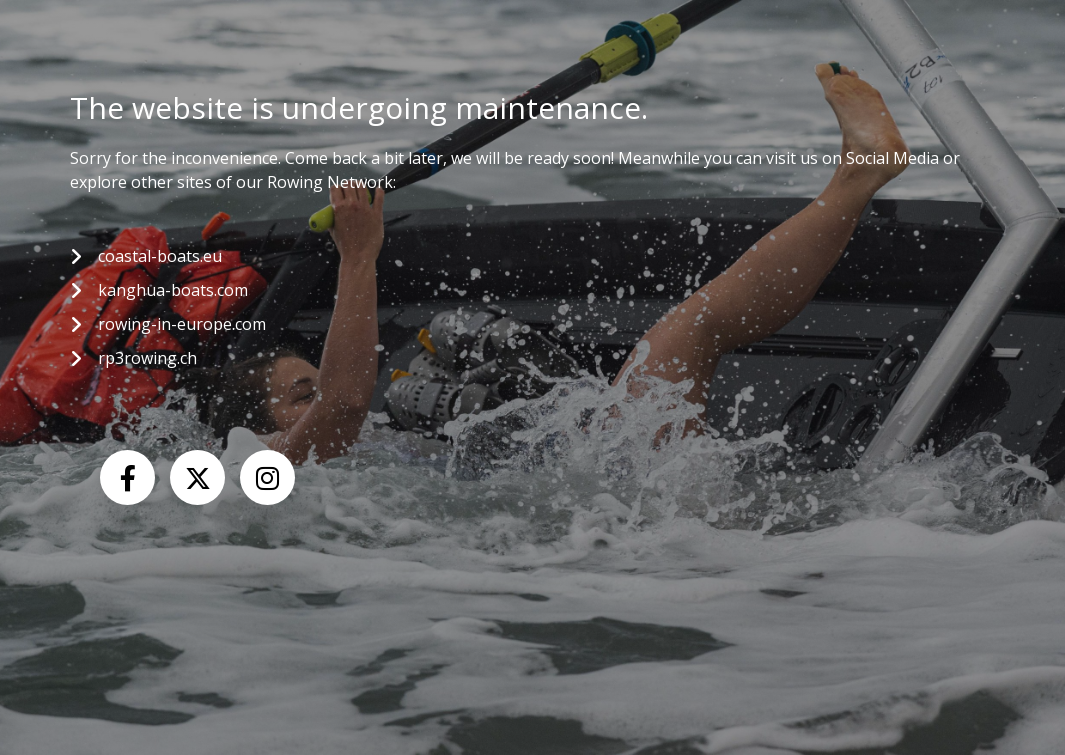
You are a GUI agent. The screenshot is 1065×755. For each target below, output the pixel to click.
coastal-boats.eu (160, 256)
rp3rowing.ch (147, 358)
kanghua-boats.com (173, 290)
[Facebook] (127, 477)
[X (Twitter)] (197, 477)
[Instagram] (267, 477)
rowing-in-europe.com (182, 324)
